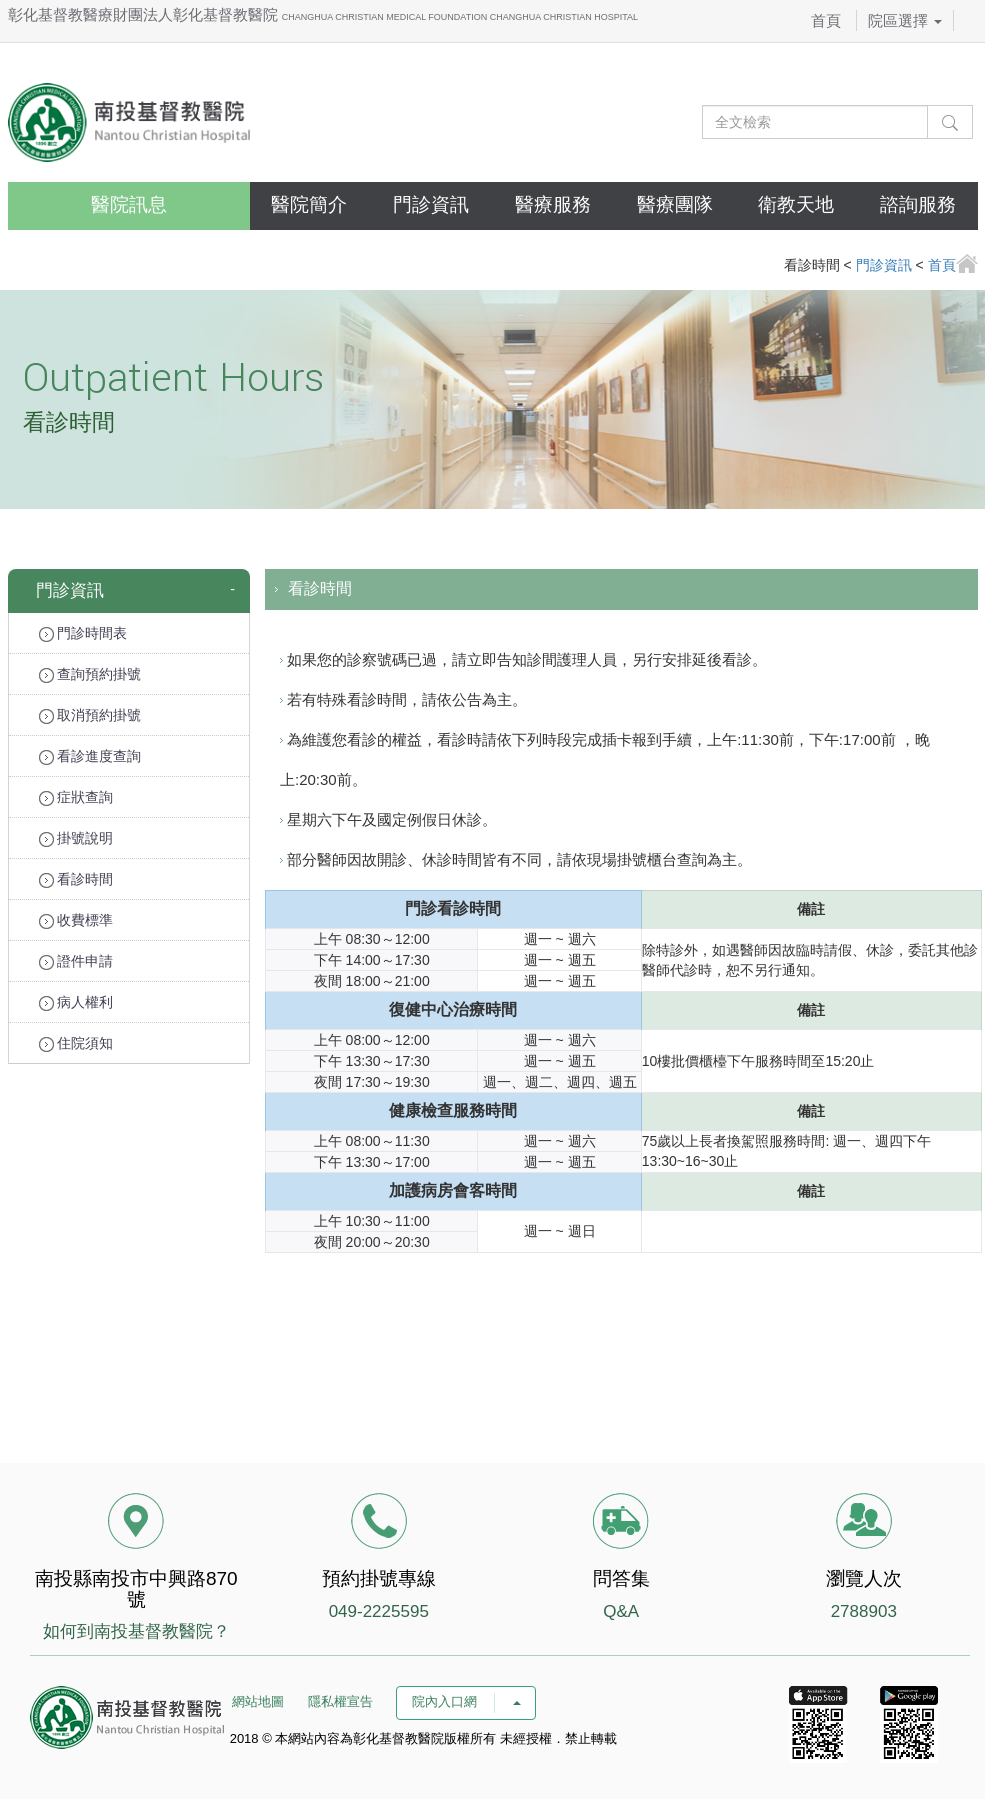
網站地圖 (258, 1701)
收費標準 (76, 920)
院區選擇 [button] (905, 20)
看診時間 (76, 879)
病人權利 (76, 1002)
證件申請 (76, 961)
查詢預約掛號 (90, 674)
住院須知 (76, 1043)
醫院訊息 (129, 204)
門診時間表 (83, 633)
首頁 (826, 20)
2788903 (864, 1611)
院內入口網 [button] (466, 1701)
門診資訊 (431, 204)
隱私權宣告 (340, 1701)
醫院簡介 (309, 204)
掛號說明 (76, 838)
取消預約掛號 (90, 715)
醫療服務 (553, 204)
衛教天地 (796, 204)
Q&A (621, 1611)
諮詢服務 (918, 204)
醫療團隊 (675, 204)
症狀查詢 (76, 797)
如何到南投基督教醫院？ (136, 1631)
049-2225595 (379, 1611)
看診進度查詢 (90, 756)
